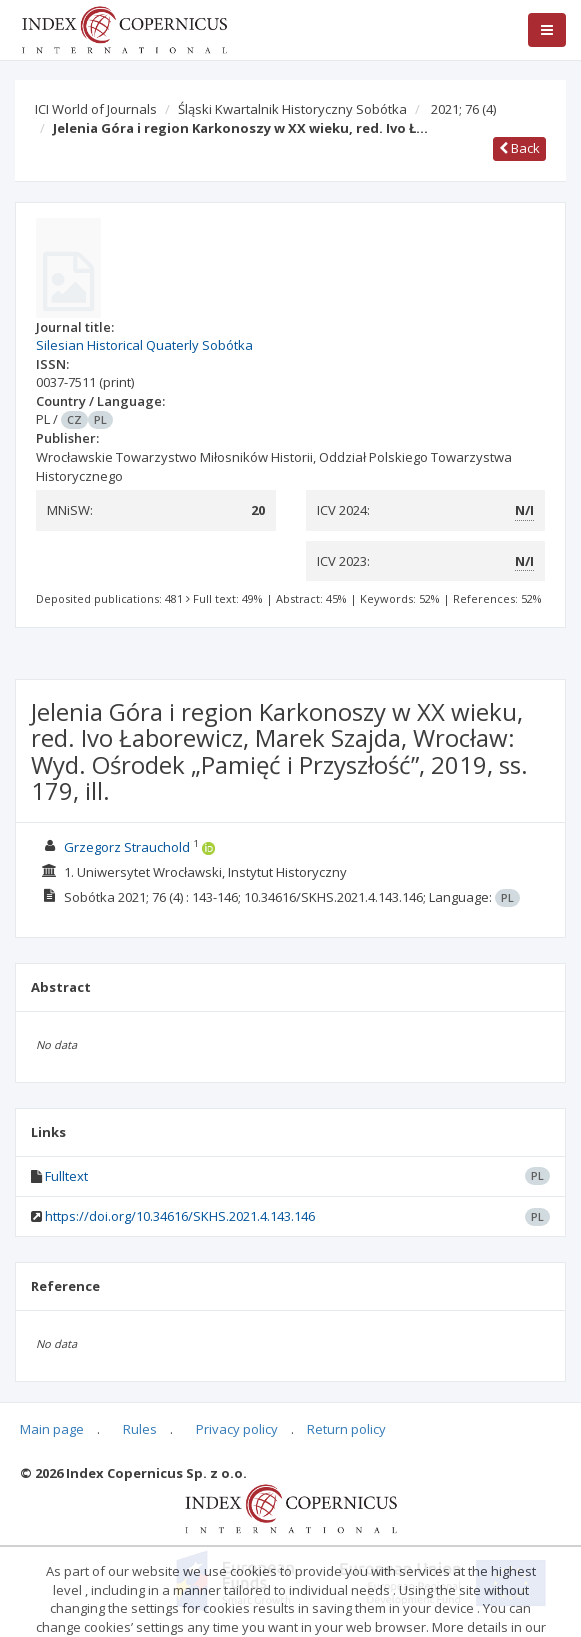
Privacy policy (237, 1429)
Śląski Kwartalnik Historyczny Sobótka (292, 109)
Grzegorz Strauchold (127, 847)
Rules (140, 1429)
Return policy (346, 1429)
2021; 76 (463, 109)
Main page (52, 1429)
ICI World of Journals (96, 109)
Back (519, 148)
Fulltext (66, 1176)
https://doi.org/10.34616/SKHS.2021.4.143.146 (180, 1216)
